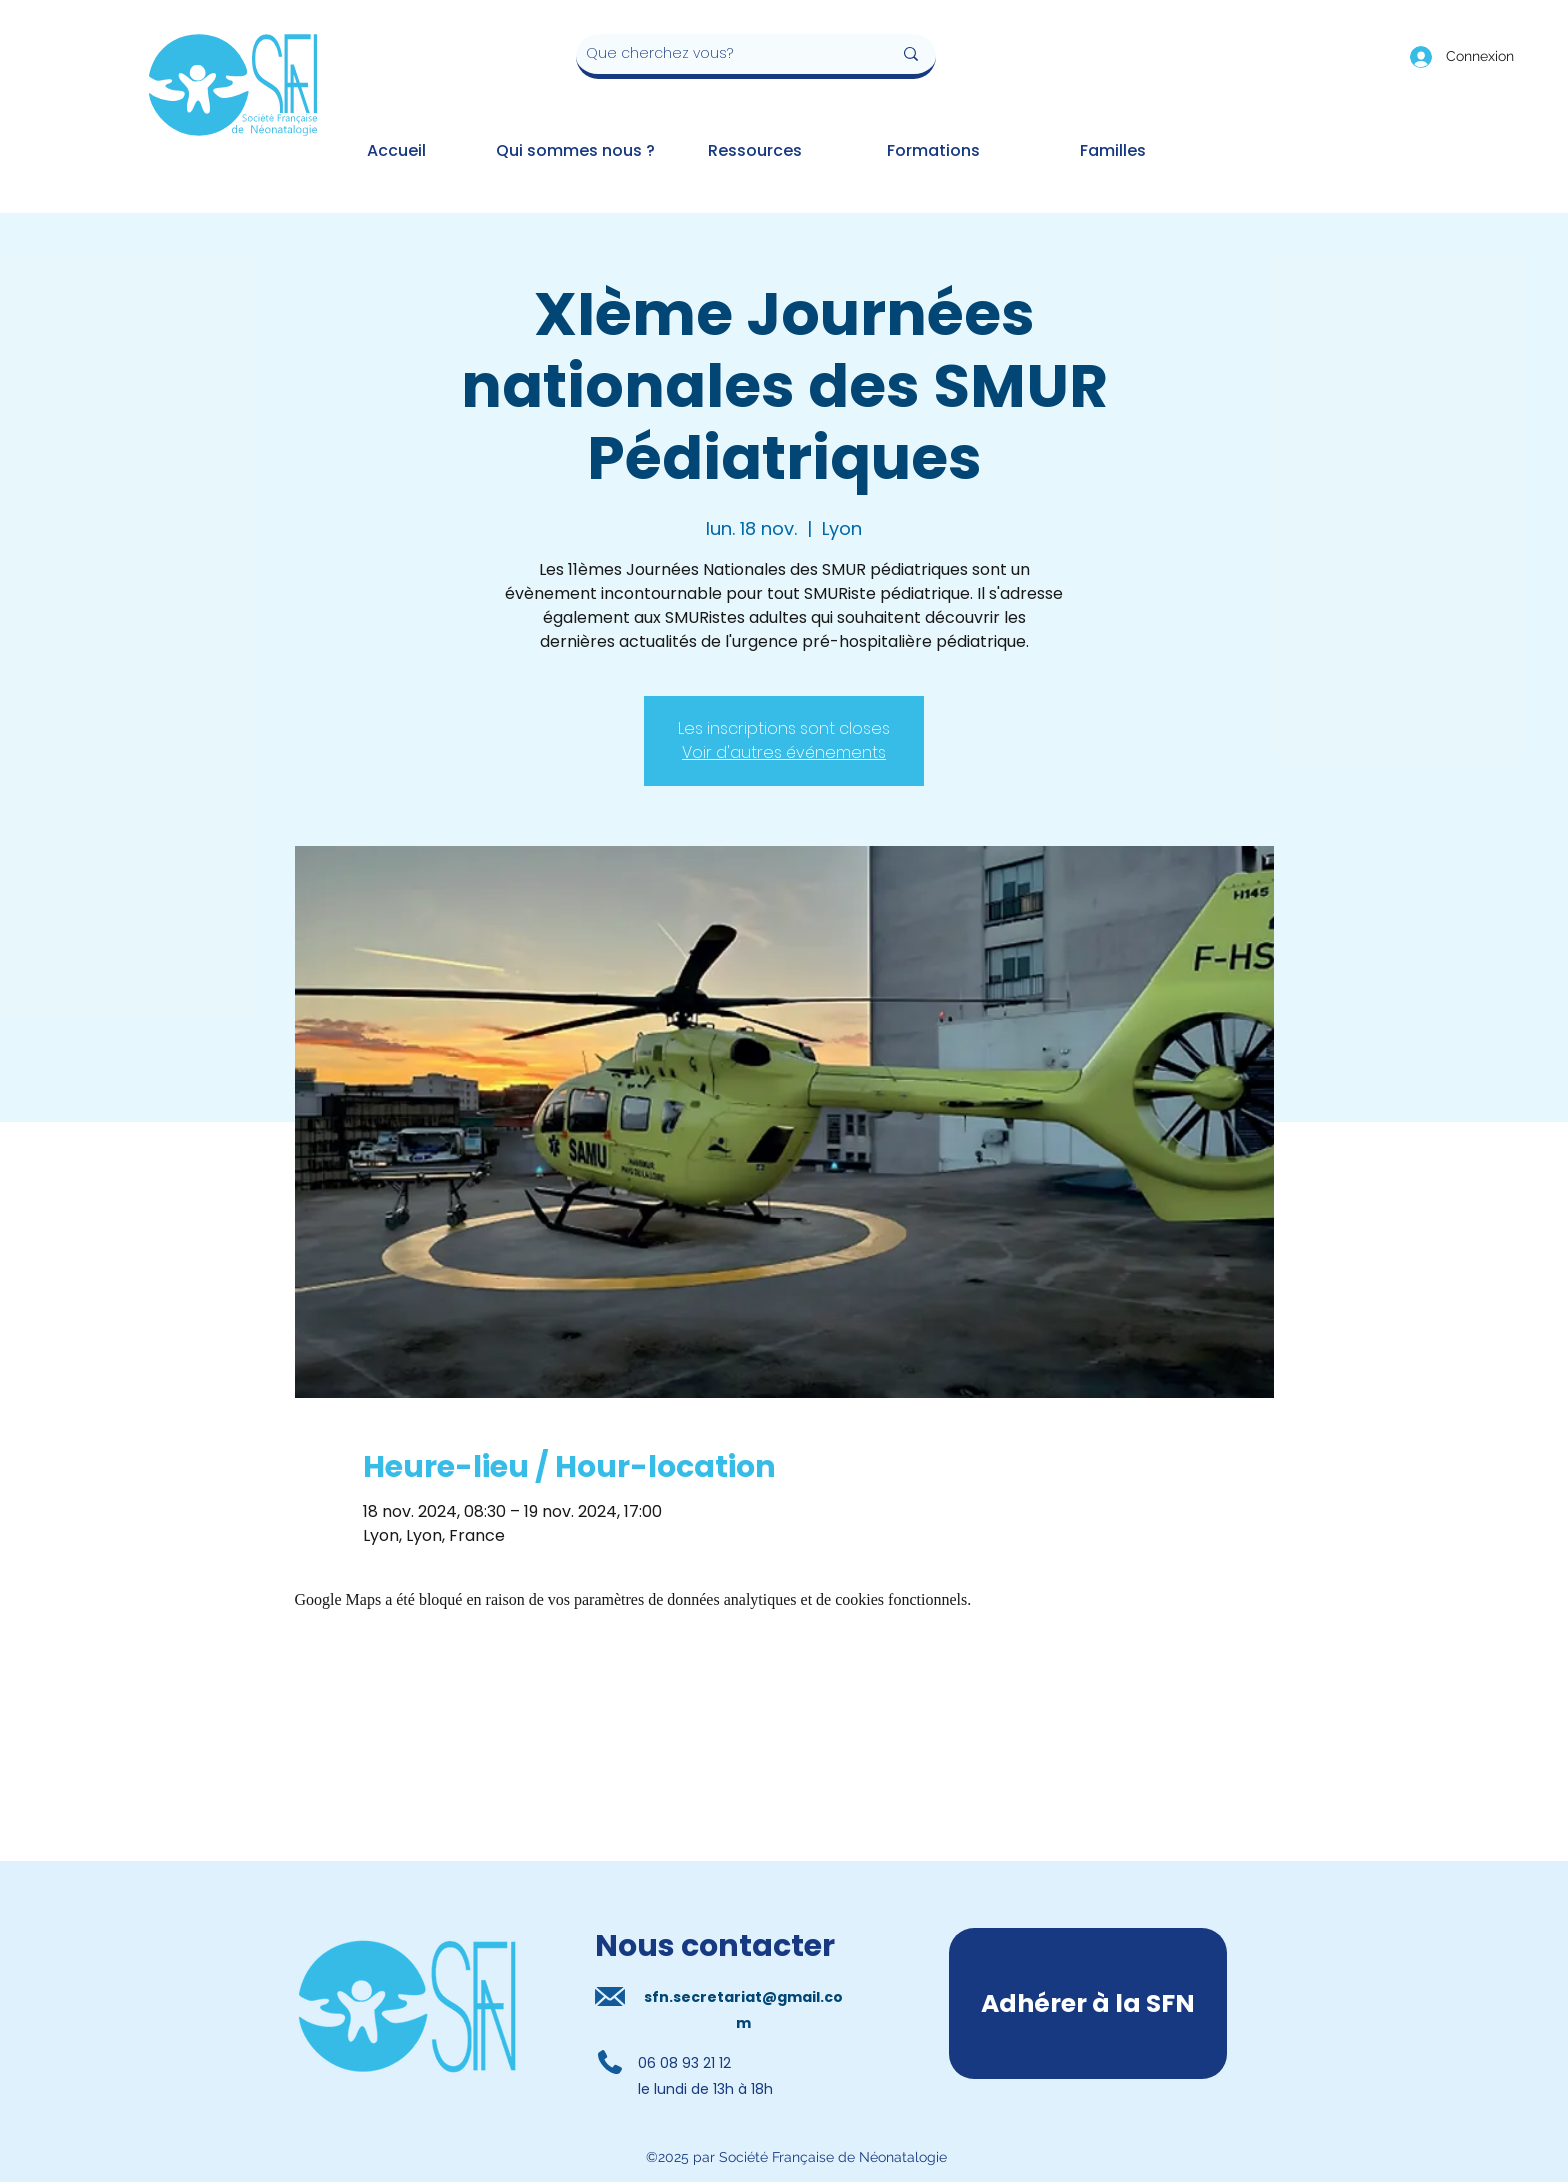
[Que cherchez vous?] (724, 54)
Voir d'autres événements (784, 752)
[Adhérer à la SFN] (1088, 2003)
